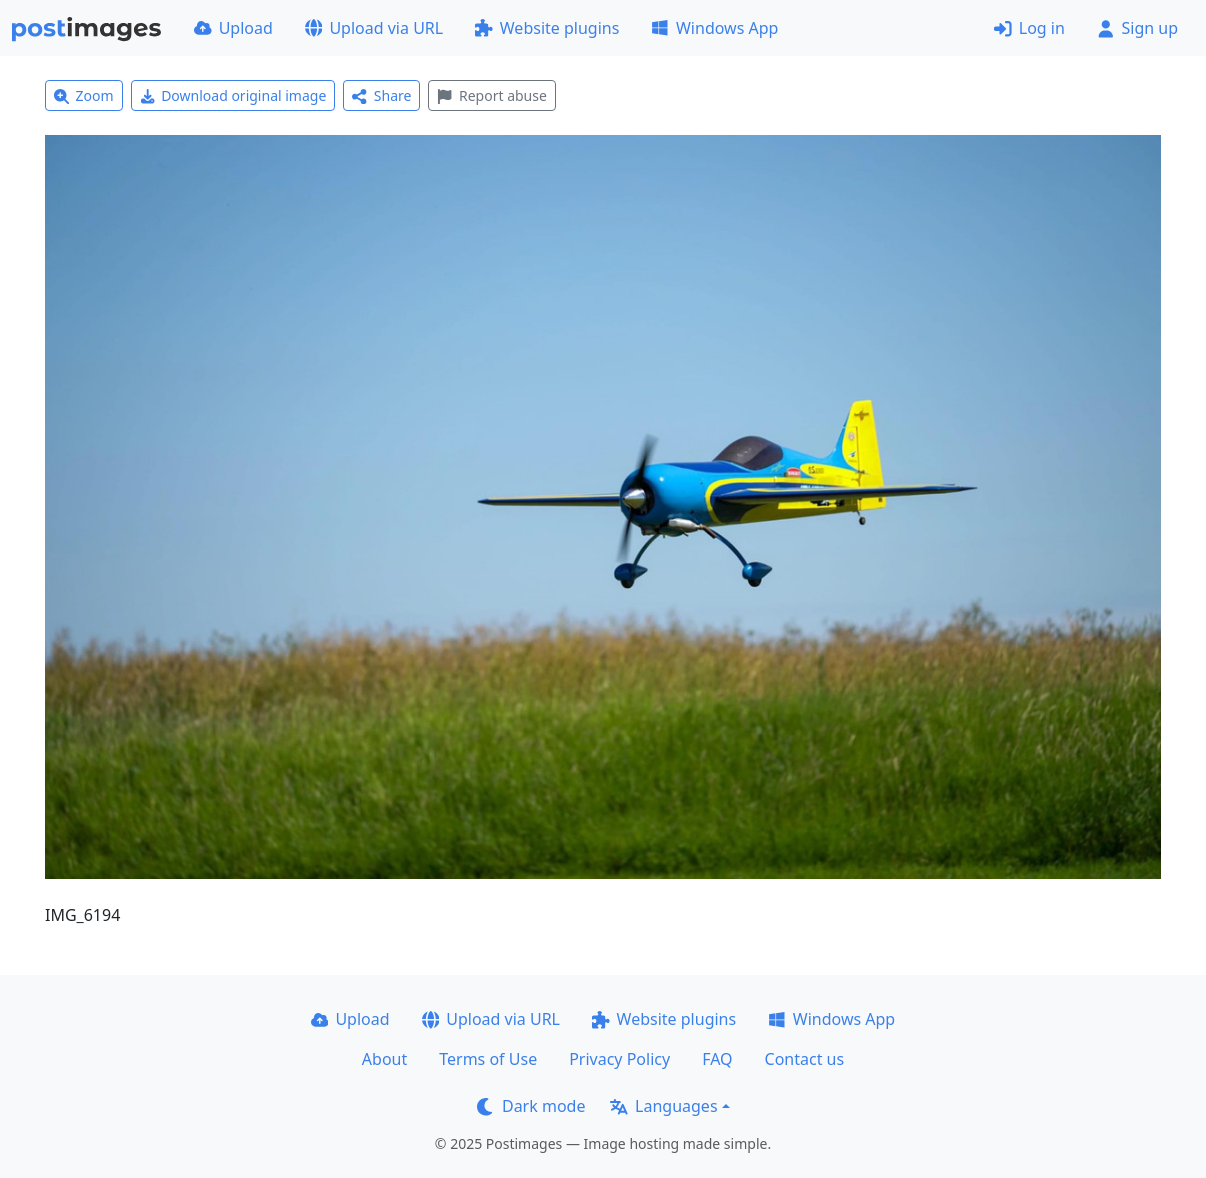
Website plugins (547, 28)
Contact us (805, 1059)
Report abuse (491, 95)
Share (381, 95)
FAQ (717, 1059)
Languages (663, 1106)
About (384, 1059)
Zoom (84, 95)
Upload (233, 28)
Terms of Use (488, 1059)
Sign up (1137, 28)
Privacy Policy (619, 1059)
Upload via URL (374, 28)
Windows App (714, 28)
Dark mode (531, 1106)
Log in (1029, 28)
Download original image (233, 95)
